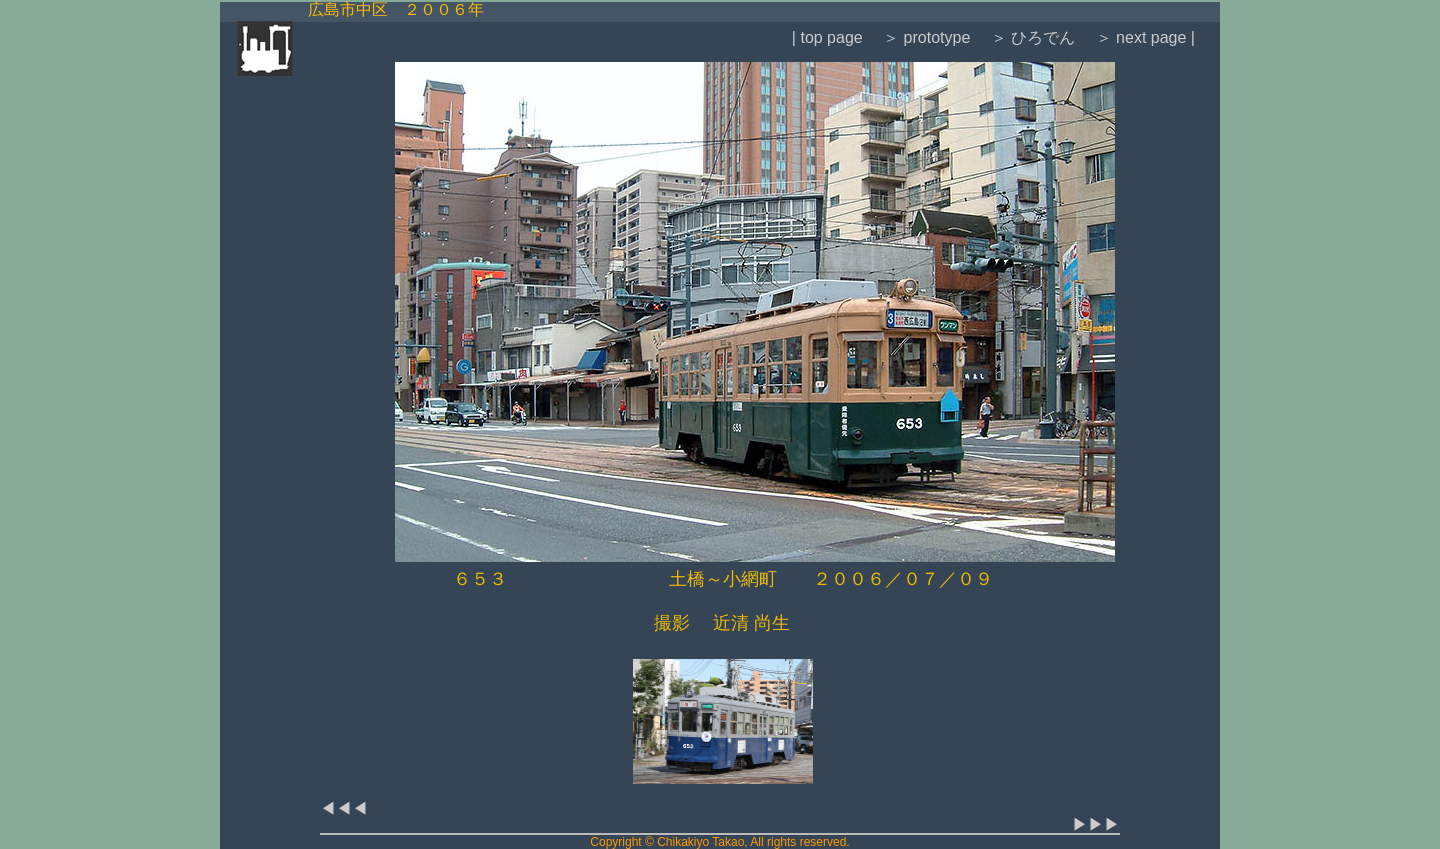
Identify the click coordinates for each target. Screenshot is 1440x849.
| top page (827, 37)
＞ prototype (925, 37)
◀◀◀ (344, 808)
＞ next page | (1143, 37)
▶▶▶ (1096, 824)
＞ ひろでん (1030, 37)
